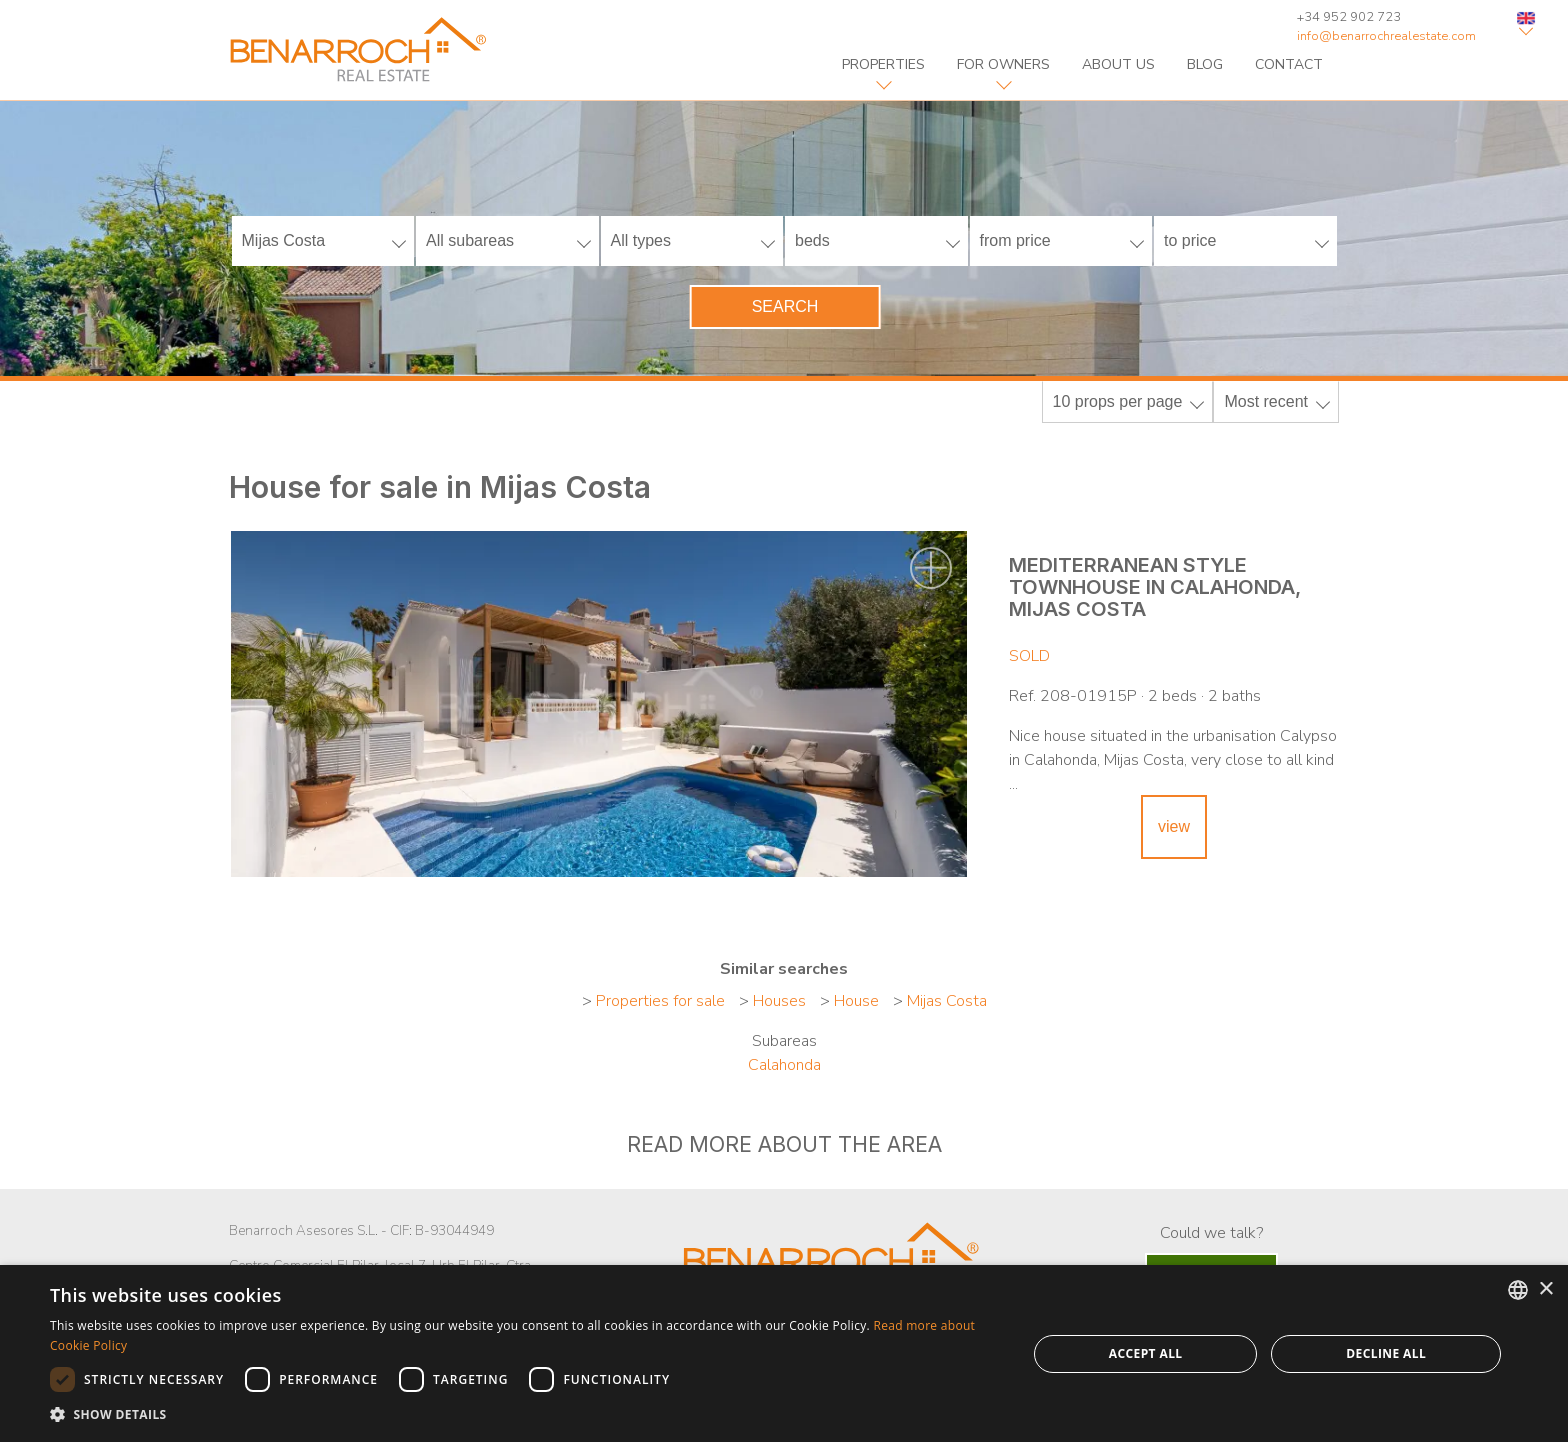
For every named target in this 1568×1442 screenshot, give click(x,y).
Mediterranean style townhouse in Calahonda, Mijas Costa (1155, 587)
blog (1205, 64)
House (856, 1001)
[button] (524, 1415)
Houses (779, 1001)
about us (1118, 64)
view (1174, 826)
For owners (1003, 64)
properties (883, 64)
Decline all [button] (1386, 1353)
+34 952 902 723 (1349, 17)
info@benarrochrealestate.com (1386, 36)
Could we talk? (1211, 1233)
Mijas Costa (947, 1001)
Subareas (784, 1041)
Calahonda (784, 1065)
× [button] (1545, 1289)
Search (785, 306)
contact (1289, 64)
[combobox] (1518, 1290)
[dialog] (784, 1353)
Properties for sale (660, 1001)
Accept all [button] (1146, 1353)
